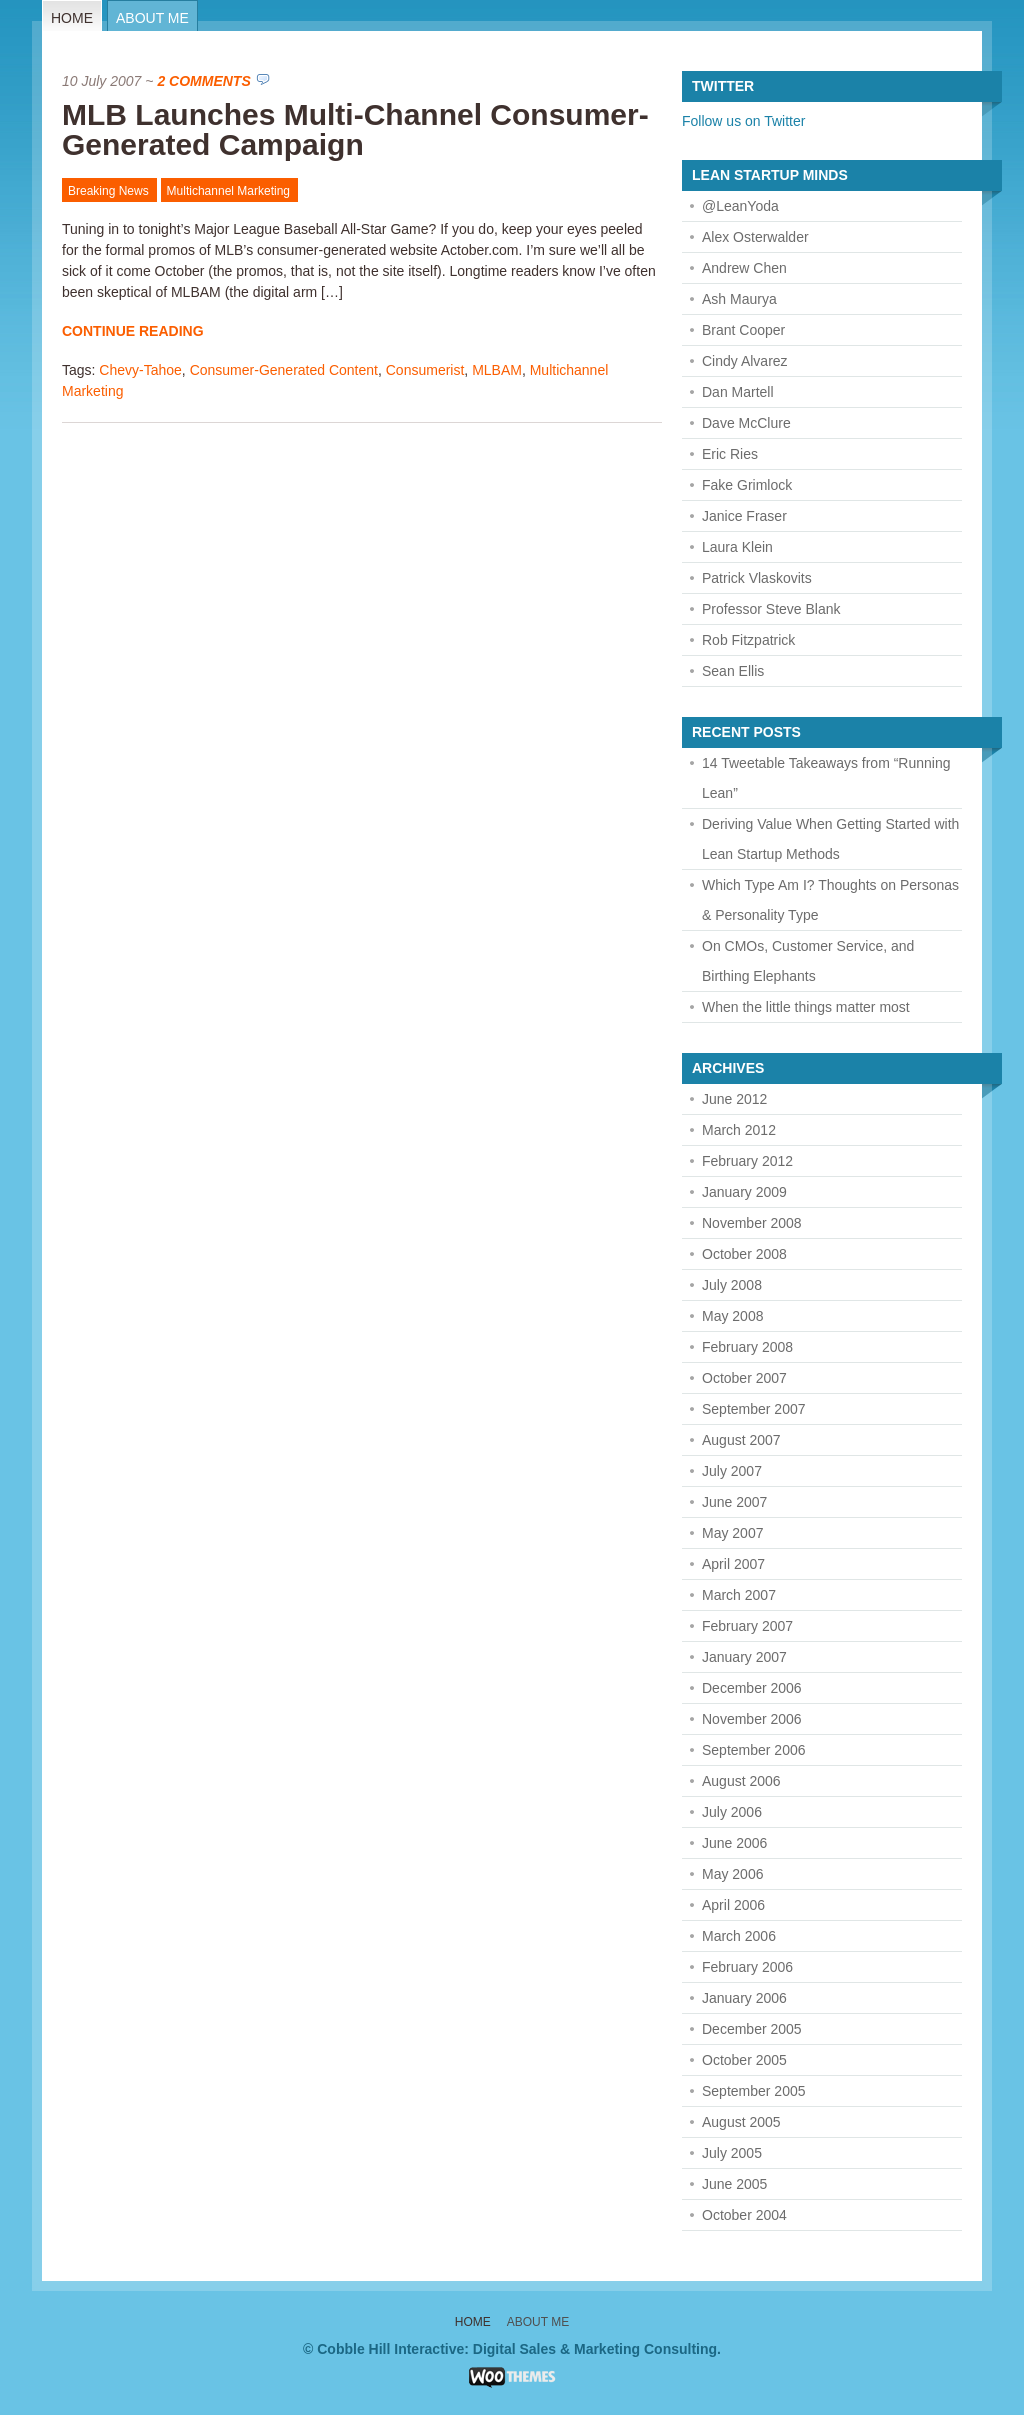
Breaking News (108, 191)
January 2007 (744, 1657)
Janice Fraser (744, 516)
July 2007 (732, 1471)
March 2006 (739, 1936)
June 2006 (734, 1843)
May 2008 (732, 1316)
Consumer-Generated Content (284, 370)
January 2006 (744, 1998)
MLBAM (497, 370)
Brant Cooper (743, 330)
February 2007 (747, 1626)
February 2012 (747, 1161)
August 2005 (741, 2122)
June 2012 (734, 1099)
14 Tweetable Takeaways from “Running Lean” (826, 778)
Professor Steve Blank (771, 609)
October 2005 (744, 2060)
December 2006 (752, 1688)
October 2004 (744, 2215)
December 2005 (752, 2029)
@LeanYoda (740, 206)
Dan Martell (738, 392)
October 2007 (744, 1378)
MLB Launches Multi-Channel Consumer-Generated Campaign (355, 129)
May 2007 (732, 1533)
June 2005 (734, 2184)
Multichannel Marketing (228, 191)
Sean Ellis (733, 671)
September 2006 (754, 1750)
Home (72, 18)
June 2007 (734, 1502)
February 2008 (747, 1347)
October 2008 (744, 1254)
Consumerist (425, 370)
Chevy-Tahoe (140, 370)
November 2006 (752, 1719)
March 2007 (739, 1595)
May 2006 (732, 1874)
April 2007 (733, 1564)
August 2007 (741, 1440)
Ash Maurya (739, 299)
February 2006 (747, 1967)
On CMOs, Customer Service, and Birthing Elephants (808, 961)
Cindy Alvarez (745, 361)
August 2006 (741, 1781)
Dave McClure (746, 423)
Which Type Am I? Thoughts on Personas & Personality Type (830, 900)
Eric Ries (730, 454)
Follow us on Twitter (743, 121)
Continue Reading (133, 331)
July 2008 (732, 1285)
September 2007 (754, 1409)
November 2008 (752, 1223)
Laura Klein (737, 547)
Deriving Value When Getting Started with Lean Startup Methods (830, 839)
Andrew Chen (744, 268)
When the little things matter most (806, 1007)
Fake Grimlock (747, 485)
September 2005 (754, 2091)
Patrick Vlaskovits (757, 578)
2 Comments (203, 81)
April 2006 (733, 1905)
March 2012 (739, 1130)
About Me (152, 18)
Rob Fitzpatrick (748, 640)
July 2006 (732, 1812)
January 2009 (744, 1192)
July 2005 (732, 2153)
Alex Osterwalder (755, 237)
